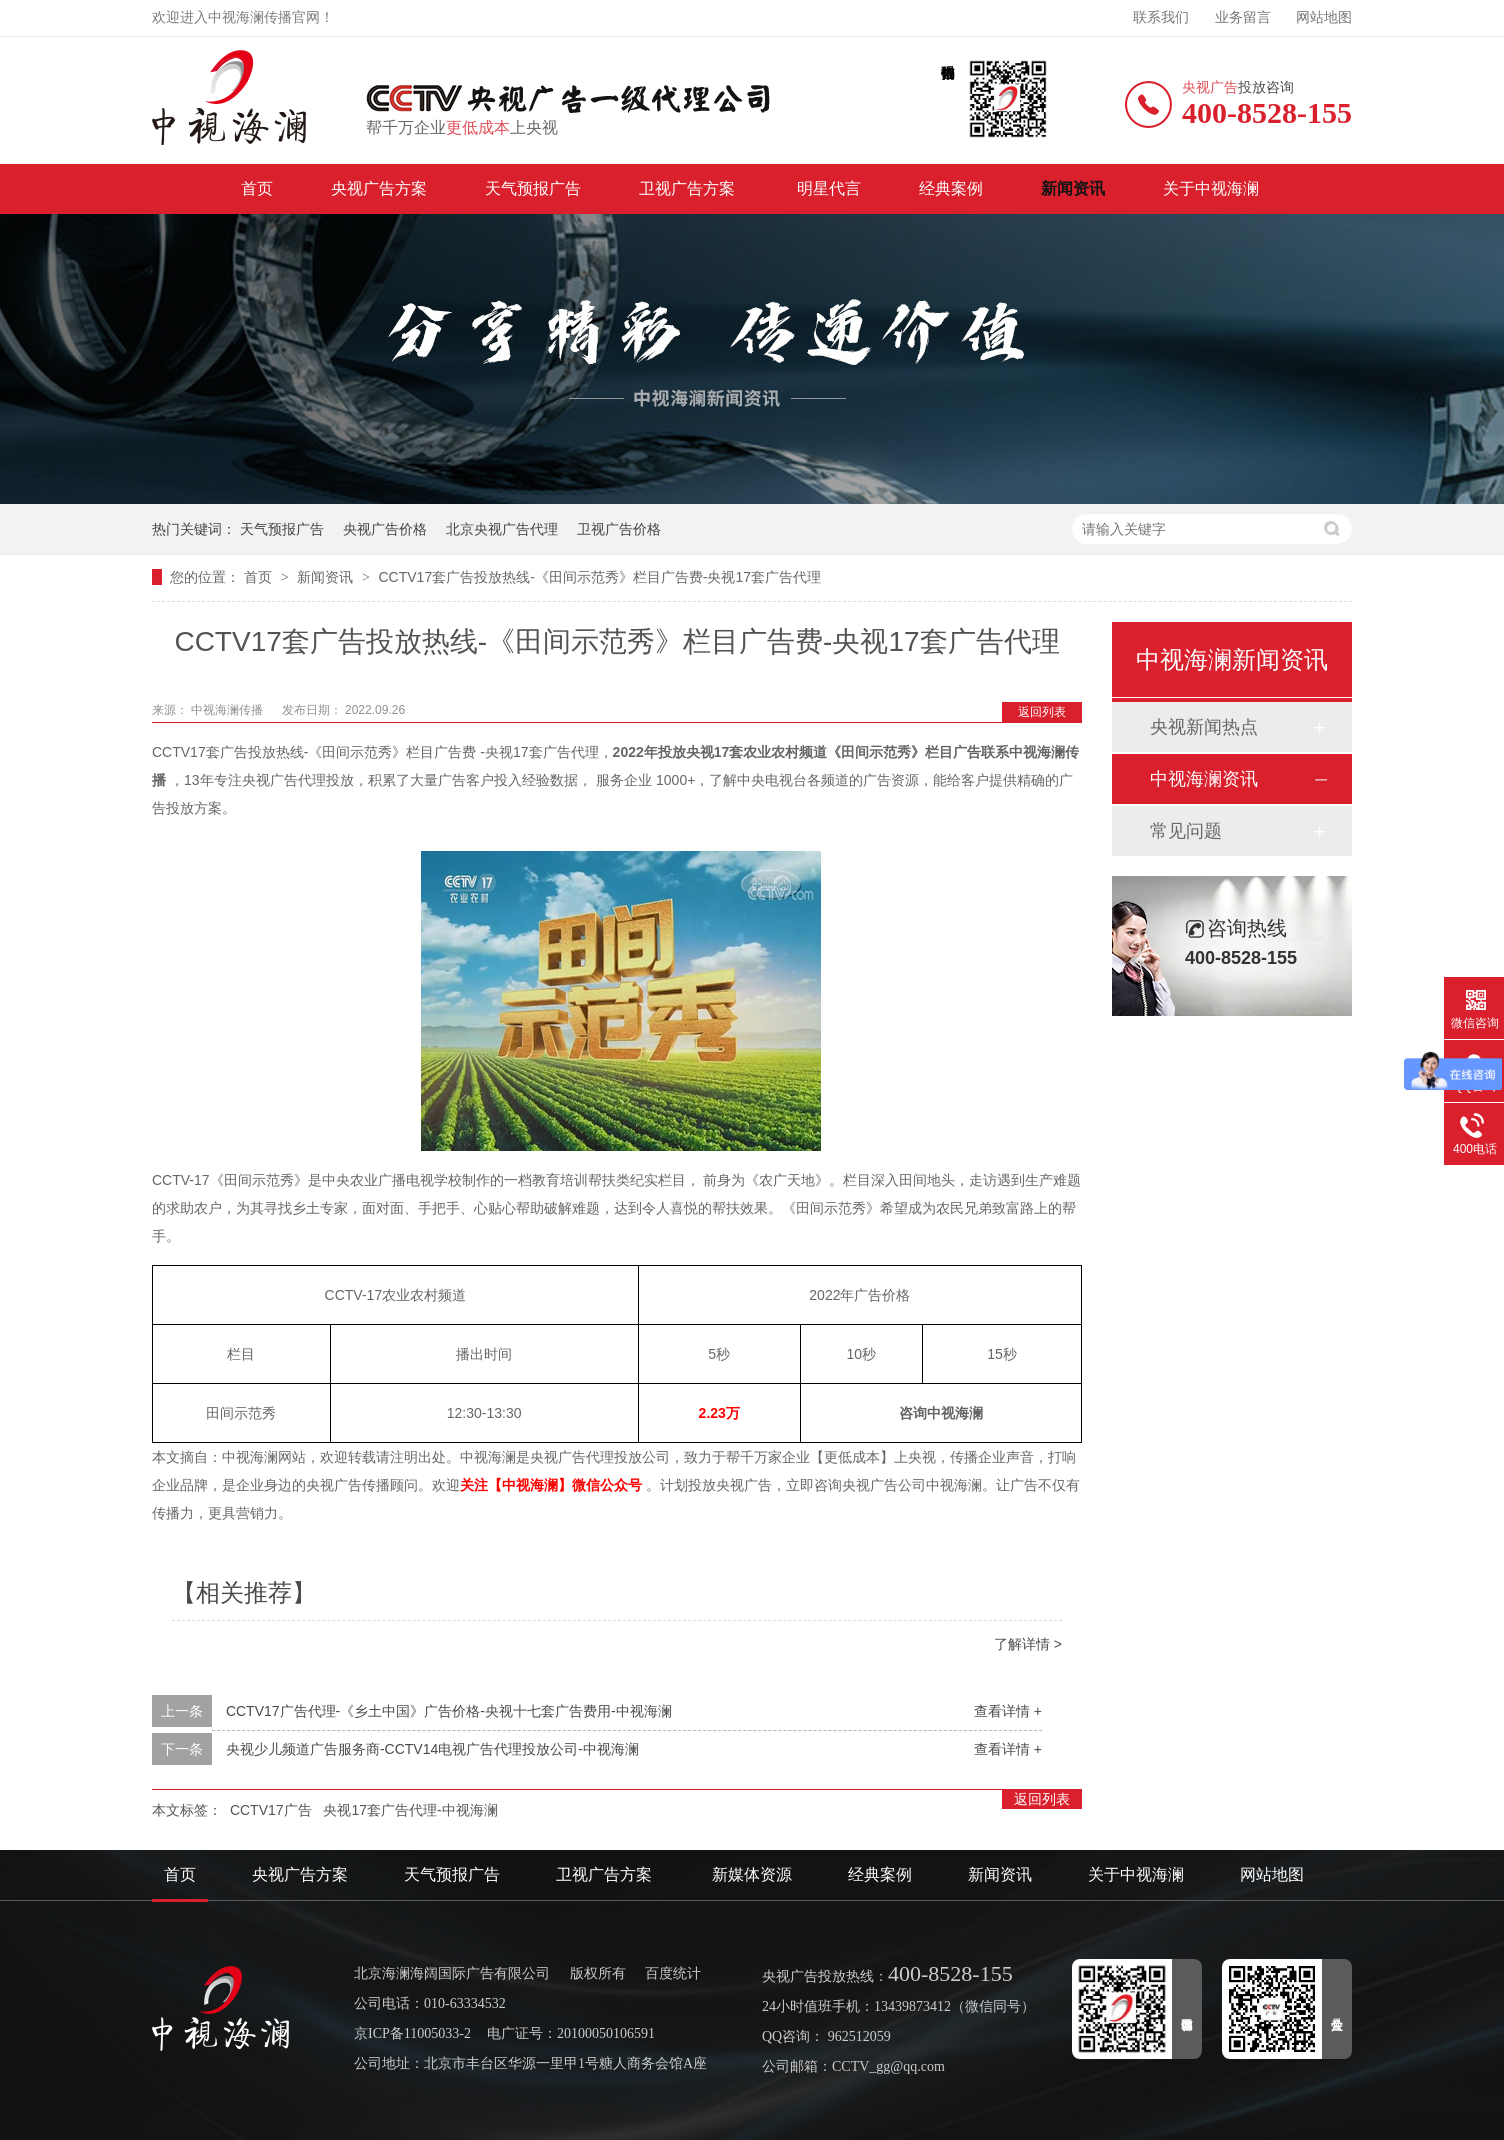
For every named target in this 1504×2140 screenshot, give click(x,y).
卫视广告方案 (689, 188)
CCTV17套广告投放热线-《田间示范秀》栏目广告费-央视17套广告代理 (599, 577)
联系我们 (1161, 17)
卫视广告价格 (619, 529)
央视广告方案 (379, 188)
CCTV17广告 (271, 1810)
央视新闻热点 (1204, 727)
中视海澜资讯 (1204, 779)
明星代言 (829, 188)
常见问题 (1186, 831)
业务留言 (1243, 17)
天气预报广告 (533, 188)
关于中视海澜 (1211, 188)
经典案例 (951, 188)
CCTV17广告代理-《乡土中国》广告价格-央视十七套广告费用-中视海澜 (449, 1711)
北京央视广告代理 (502, 529)
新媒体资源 (752, 1874)
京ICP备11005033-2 (412, 2033)
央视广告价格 (385, 529)
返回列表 (1042, 712)
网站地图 (1324, 17)
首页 (257, 188)
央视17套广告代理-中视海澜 (410, 1810)
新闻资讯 (1073, 188)
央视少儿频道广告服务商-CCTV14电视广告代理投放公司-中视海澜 (432, 1749)
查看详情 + (1008, 1711)
